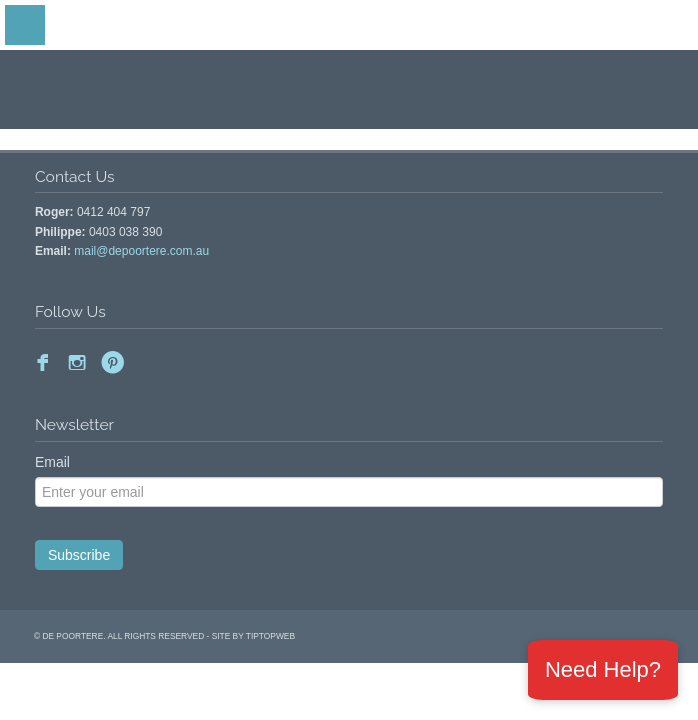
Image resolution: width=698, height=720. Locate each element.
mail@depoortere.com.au (141, 251)
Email (52, 462)
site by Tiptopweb (253, 636)
